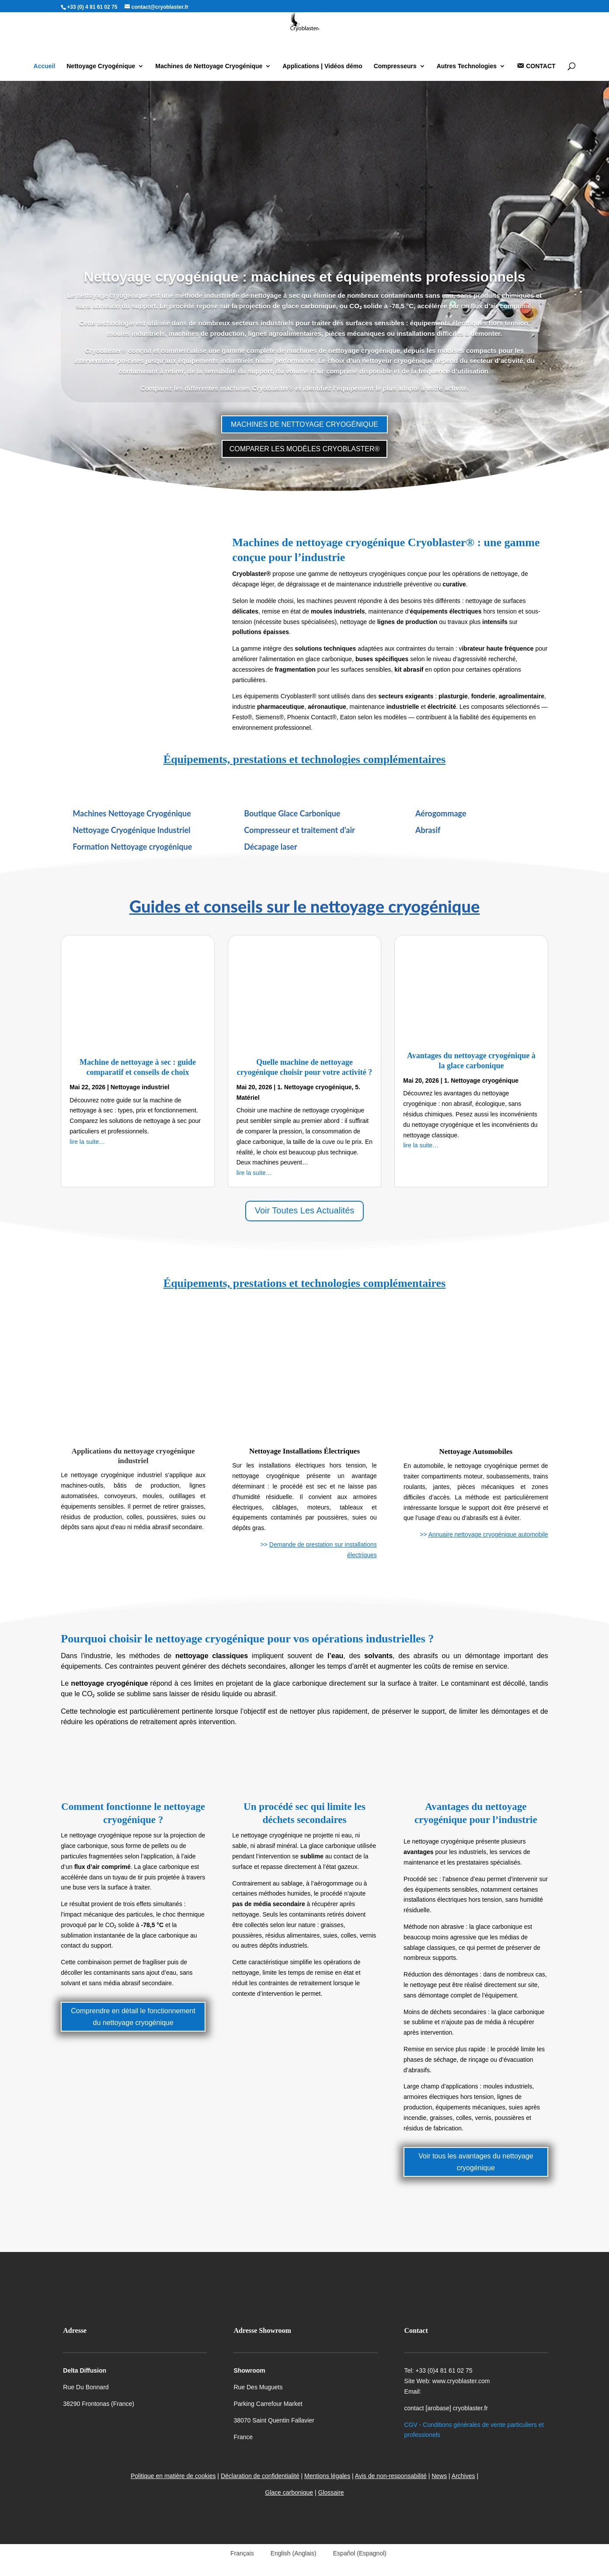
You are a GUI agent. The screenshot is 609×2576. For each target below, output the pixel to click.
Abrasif (427, 830)
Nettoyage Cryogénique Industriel (131, 830)
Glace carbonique (289, 2492)
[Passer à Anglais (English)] (289, 2553)
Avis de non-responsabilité (391, 2475)
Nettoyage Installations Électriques (304, 1451)
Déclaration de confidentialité (260, 2475)
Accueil (45, 66)
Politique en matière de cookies (173, 2475)
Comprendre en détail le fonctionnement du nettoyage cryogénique (133, 2016)
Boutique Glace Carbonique (292, 813)
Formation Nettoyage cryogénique (132, 846)
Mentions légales (327, 2475)
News (439, 2475)
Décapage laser (270, 846)
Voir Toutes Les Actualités (305, 1210)
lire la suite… (87, 1141)
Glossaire (331, 2492)
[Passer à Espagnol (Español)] (356, 2553)
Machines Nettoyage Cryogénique (132, 813)
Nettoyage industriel (140, 1087)
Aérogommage (440, 813)
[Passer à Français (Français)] (238, 2553)
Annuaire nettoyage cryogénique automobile (488, 1534)
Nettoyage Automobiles (476, 1451)
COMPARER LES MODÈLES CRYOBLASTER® (305, 449)
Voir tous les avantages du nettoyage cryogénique (475, 2162)
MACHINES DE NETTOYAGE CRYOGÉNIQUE (304, 424)
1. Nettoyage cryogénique (314, 1087)
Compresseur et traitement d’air (299, 830)
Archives (463, 2475)
